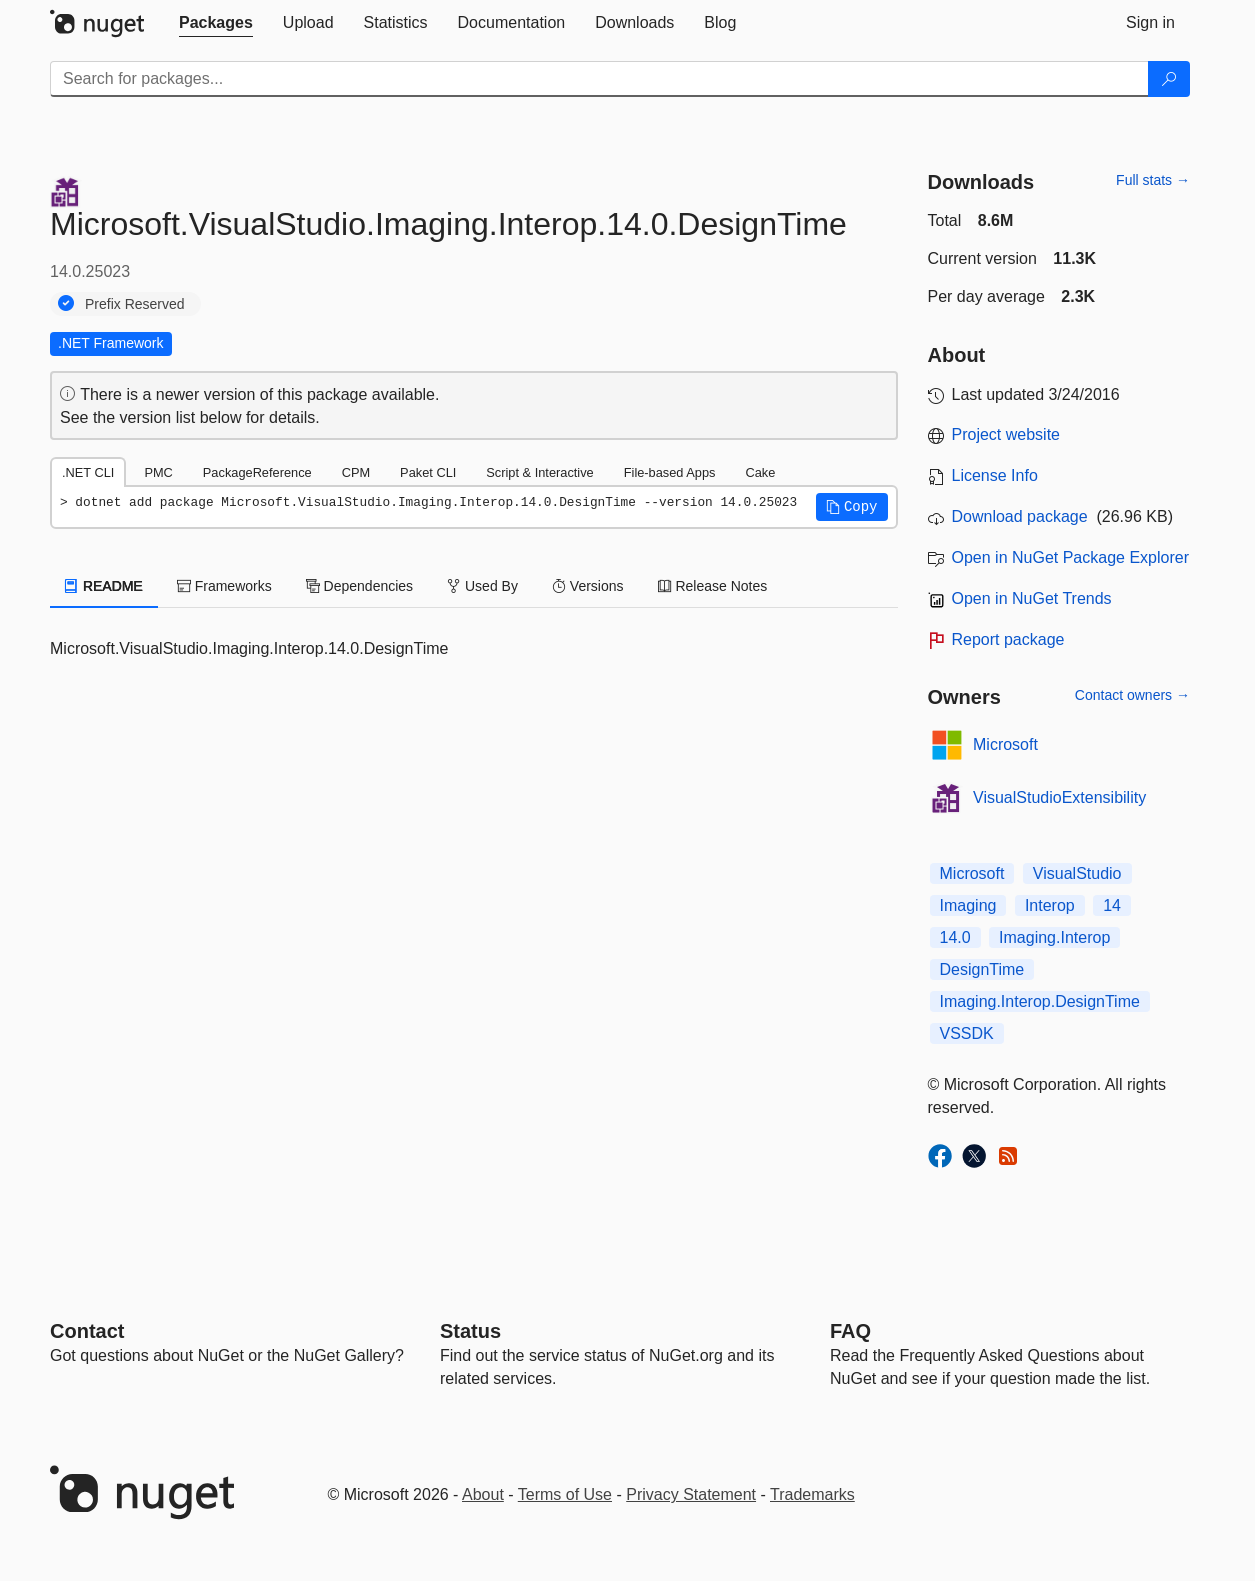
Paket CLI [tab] (428, 472)
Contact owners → (1132, 695)
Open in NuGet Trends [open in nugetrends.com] (1032, 598)
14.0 (955, 937)
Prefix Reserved (135, 304)
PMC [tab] (158, 472)
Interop (1050, 905)
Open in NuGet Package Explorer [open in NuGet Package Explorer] (1070, 557)
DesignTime (982, 969)
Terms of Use (565, 1494)
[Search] (1169, 79)
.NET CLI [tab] (88, 472)
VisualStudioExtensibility (1059, 797)
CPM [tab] (356, 472)
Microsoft (1005, 744)
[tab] (216, 23)
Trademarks (812, 1494)
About (483, 1494)
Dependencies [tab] (359, 586)
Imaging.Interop (1054, 937)
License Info (995, 475)
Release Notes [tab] (713, 586)
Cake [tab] (760, 472)
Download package (1020, 516)
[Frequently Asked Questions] (850, 1331)
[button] (852, 507)
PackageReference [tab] (257, 472)
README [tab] (104, 586)
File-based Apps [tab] (670, 472)
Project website (1006, 434)
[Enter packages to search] (599, 79)
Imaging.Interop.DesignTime (1040, 1001)
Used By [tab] (482, 586)
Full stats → (1153, 180)
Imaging (968, 905)
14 (1112, 905)
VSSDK (967, 1033)
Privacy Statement (691, 1494)
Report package (1008, 639)
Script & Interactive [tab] (539, 472)
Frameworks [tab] (224, 586)
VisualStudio (1077, 873)
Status (470, 1331)
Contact (87, 1331)
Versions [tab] (588, 586)
